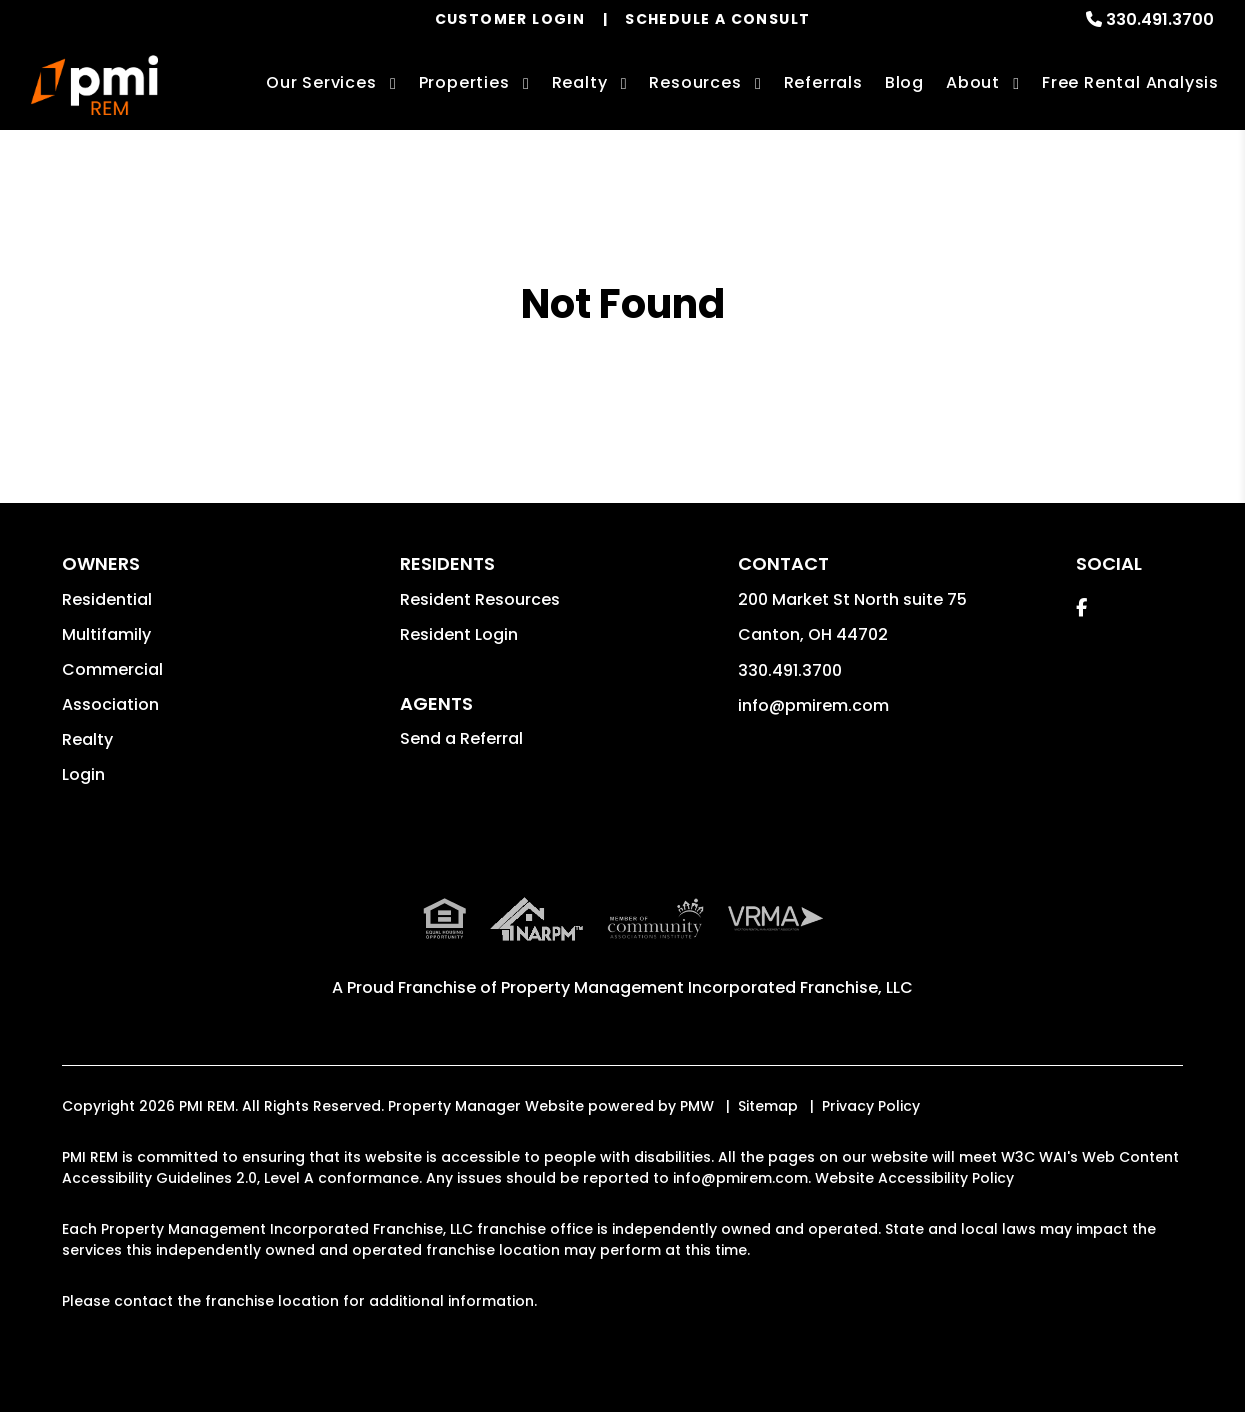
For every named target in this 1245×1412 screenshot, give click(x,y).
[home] (94, 85)
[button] (1081, 607)
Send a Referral (461, 738)
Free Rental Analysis (1130, 82)
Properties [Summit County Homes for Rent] (464, 82)
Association (110, 704)
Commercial (112, 669)
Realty (87, 739)
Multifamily (106, 634)
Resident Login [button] (459, 634)
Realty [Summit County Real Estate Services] (580, 82)
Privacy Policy (871, 1106)
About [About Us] (973, 82)
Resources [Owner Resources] (695, 82)
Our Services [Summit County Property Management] (321, 82)
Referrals (823, 82)
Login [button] (83, 774)
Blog (904, 82)
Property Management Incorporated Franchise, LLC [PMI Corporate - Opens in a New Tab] (707, 987)
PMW (697, 1106)
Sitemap (768, 1106)
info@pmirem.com (813, 705)
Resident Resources (480, 599)
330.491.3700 (1160, 19)
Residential (107, 599)
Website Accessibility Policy (914, 1178)
